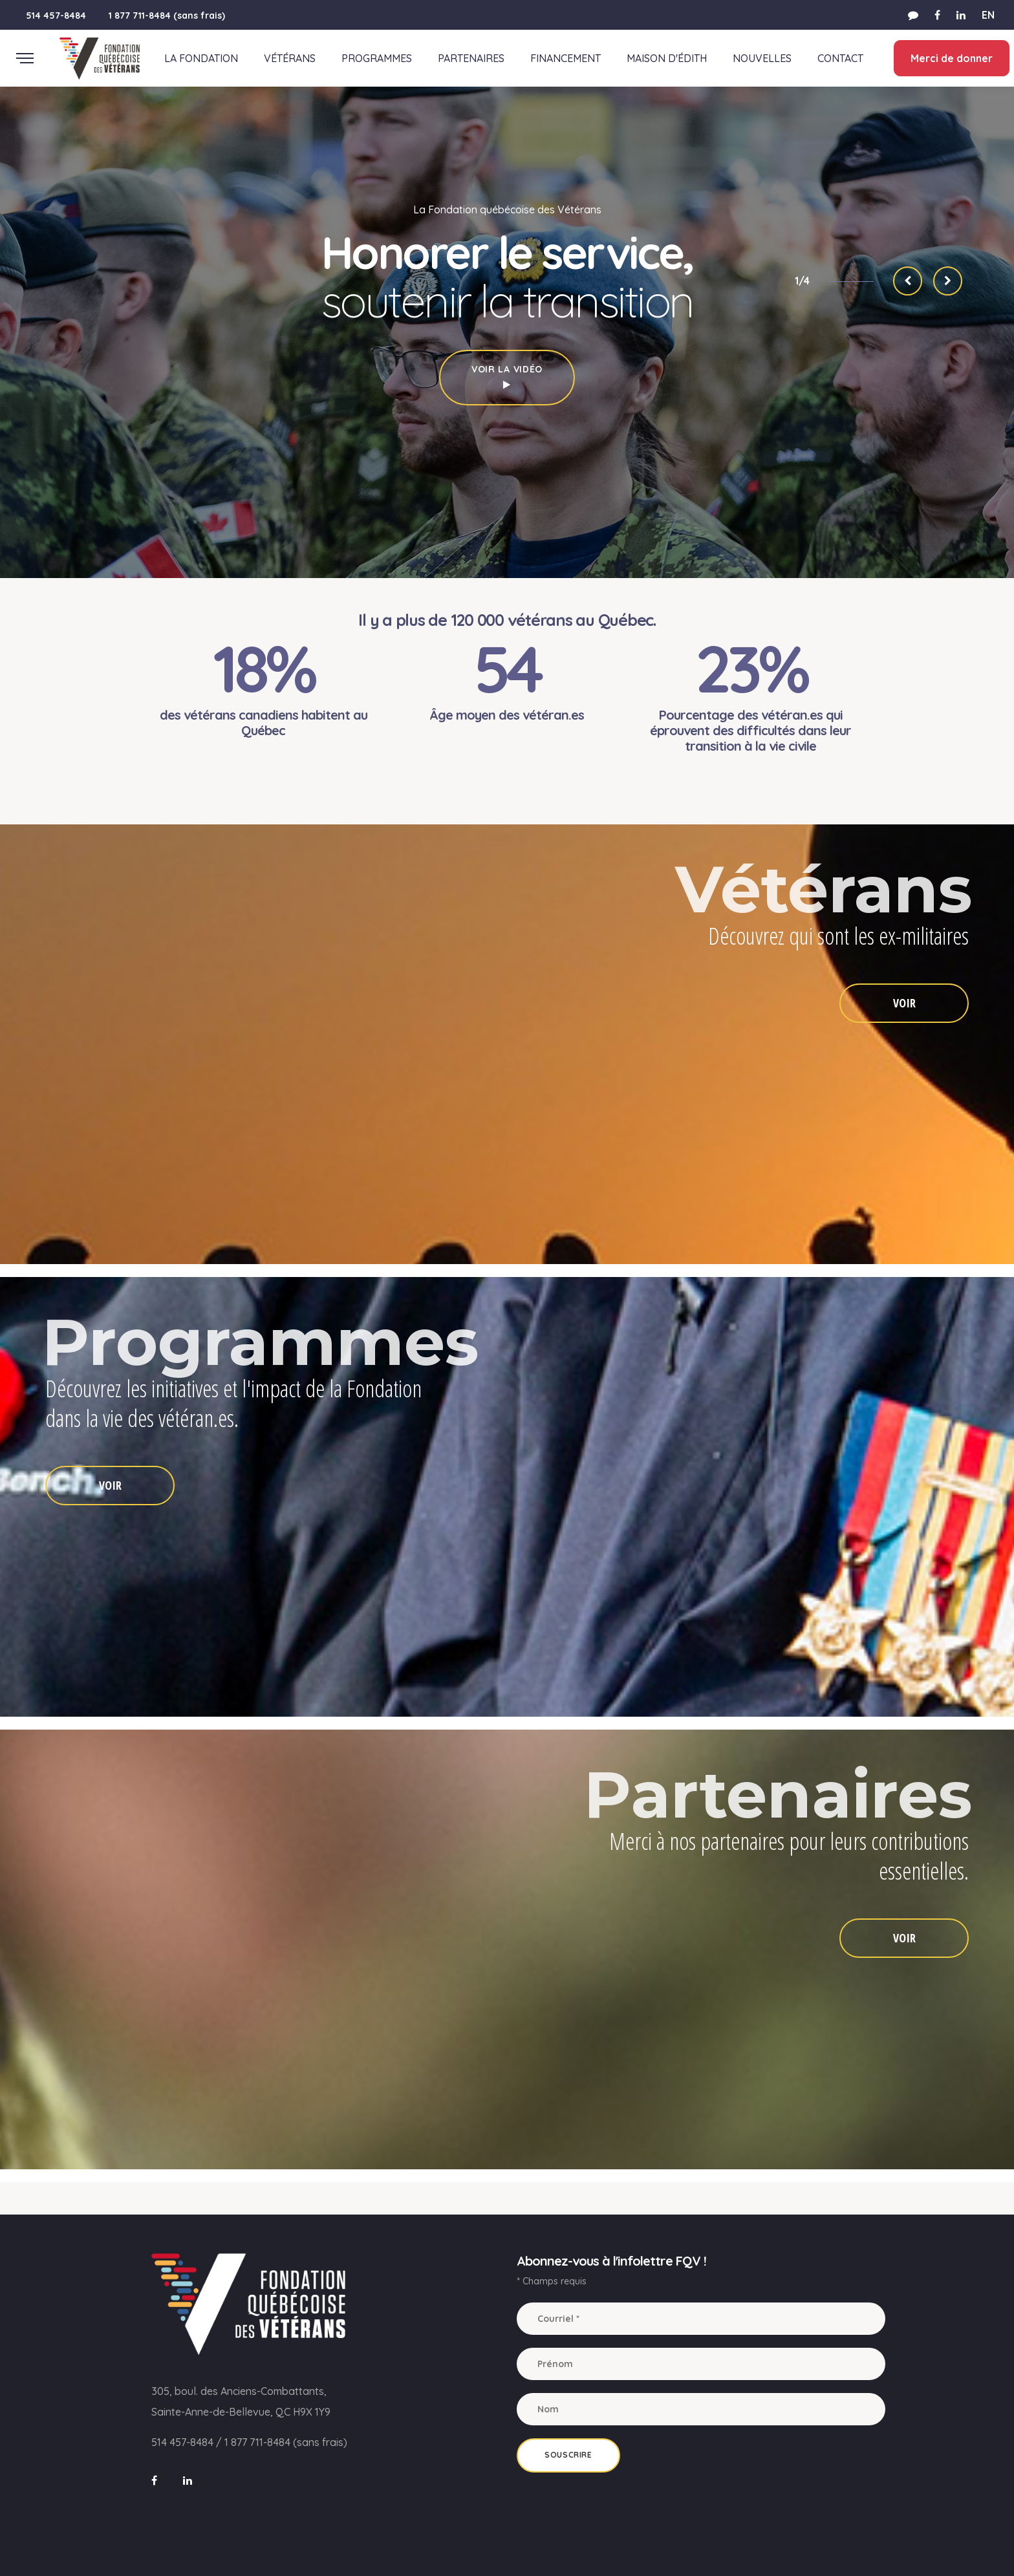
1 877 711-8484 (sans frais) (167, 15)
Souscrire (568, 2455)
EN (988, 14)
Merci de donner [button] (950, 58)
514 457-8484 (56, 15)
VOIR (904, 1003)
